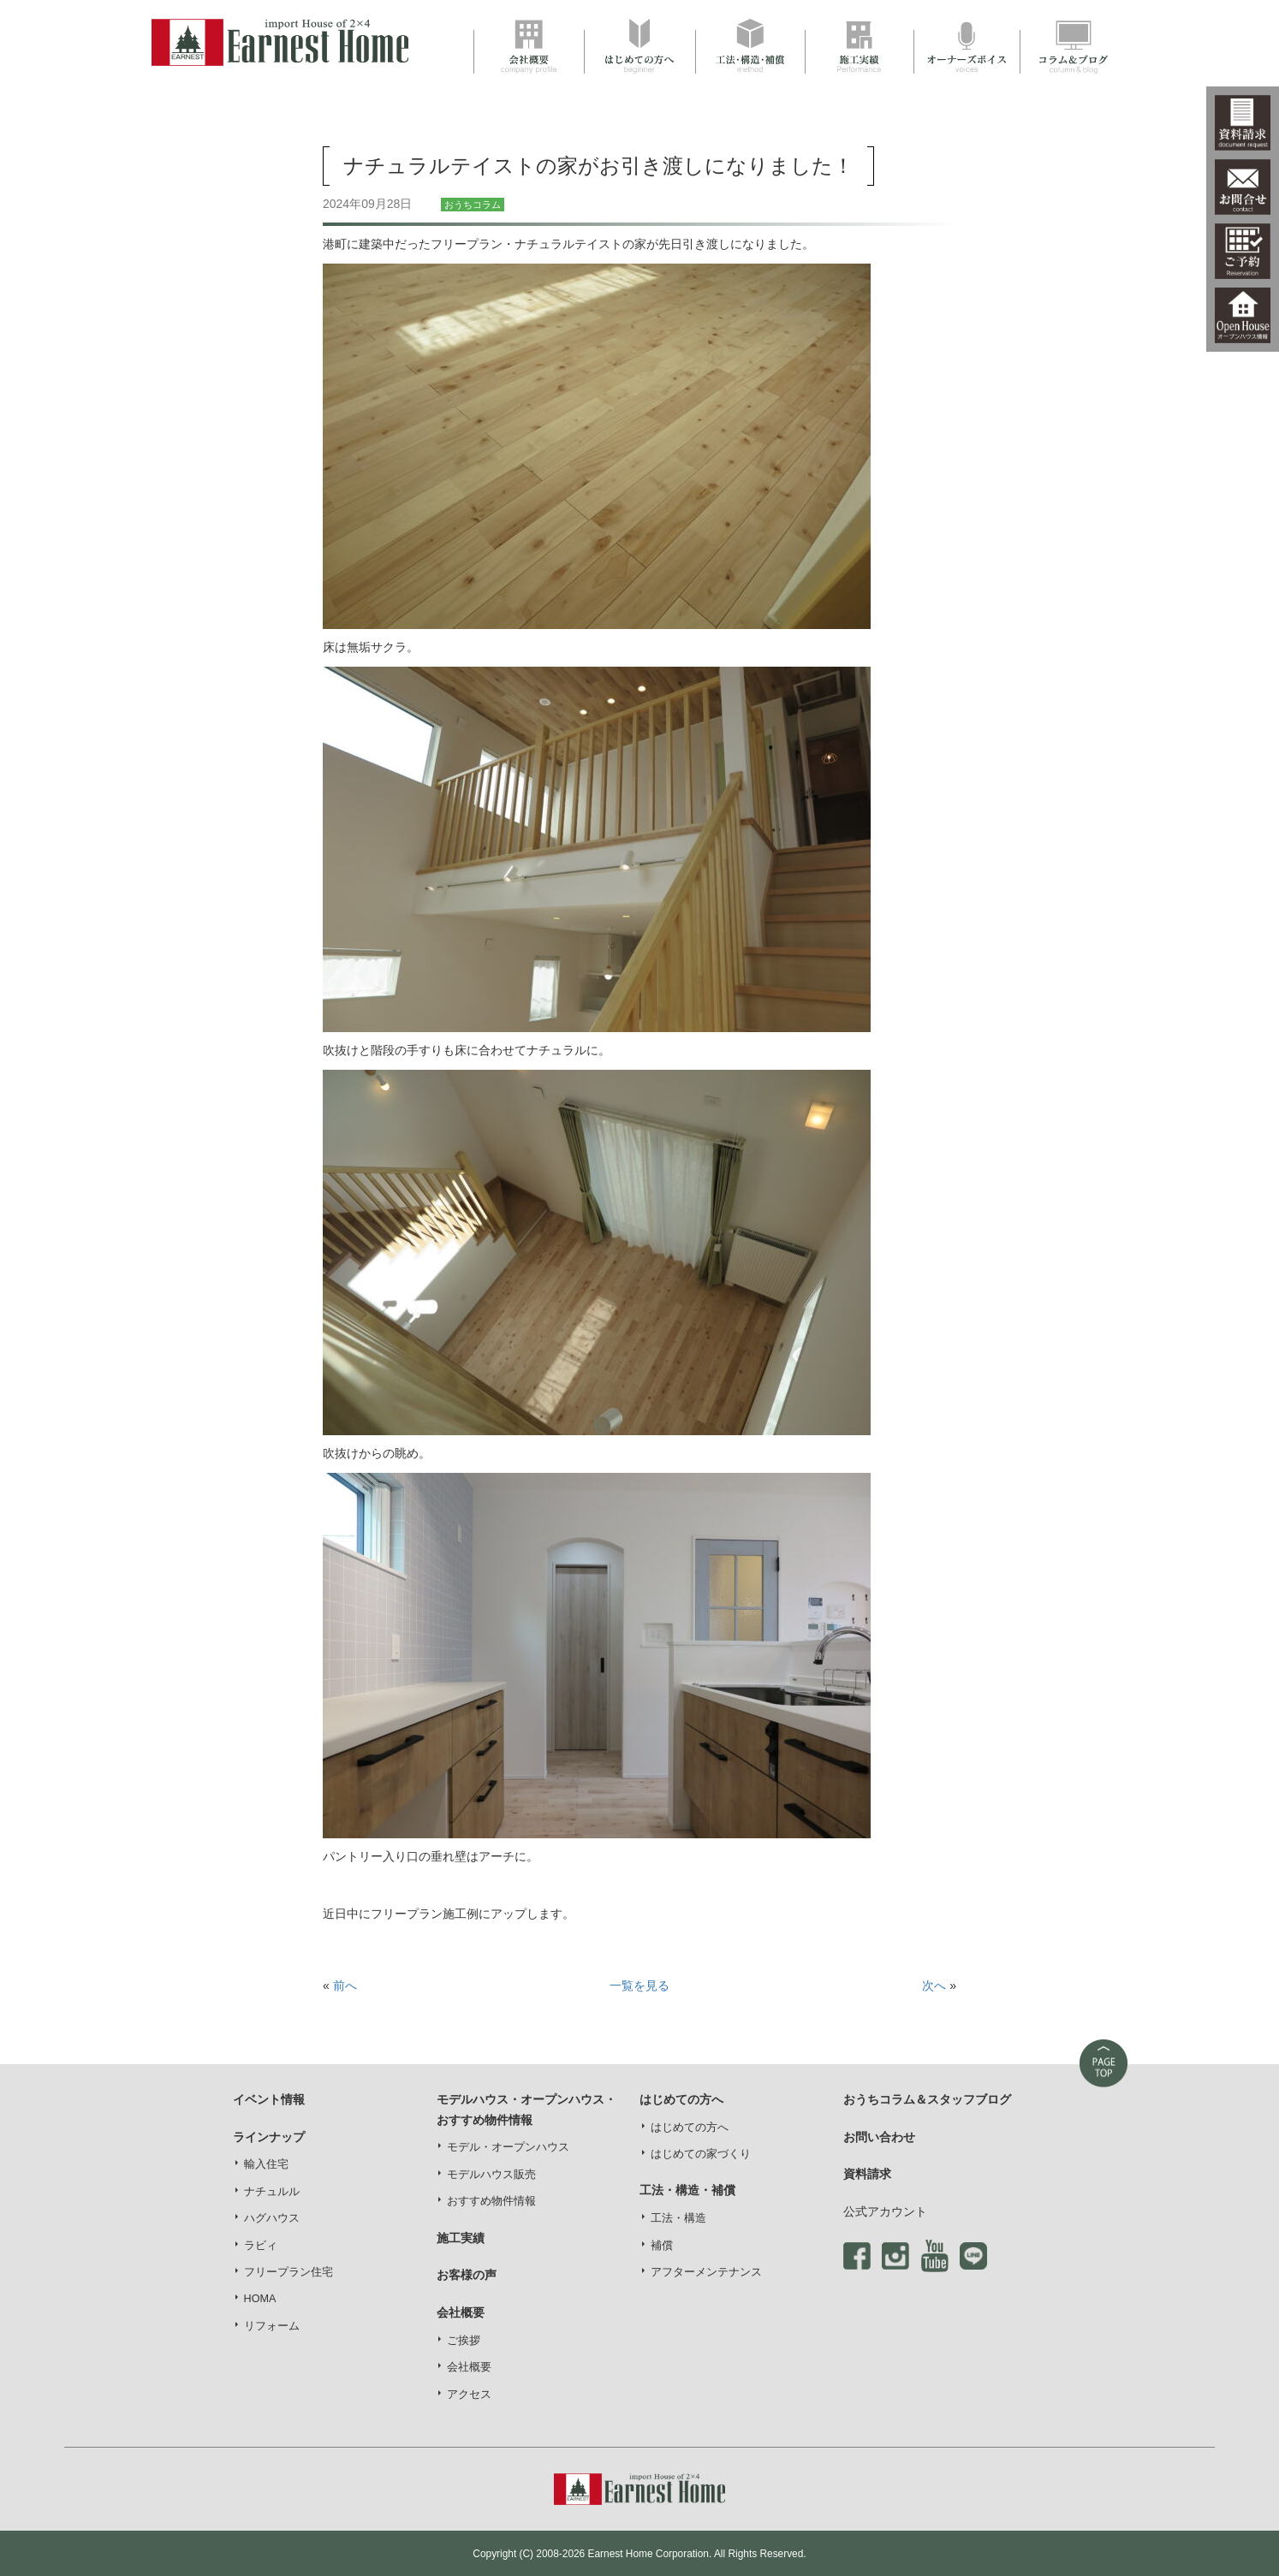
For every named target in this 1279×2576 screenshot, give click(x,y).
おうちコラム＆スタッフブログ (927, 2099)
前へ (345, 1985)
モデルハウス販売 (491, 2175)
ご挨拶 (463, 2341)
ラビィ (260, 2246)
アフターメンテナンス (706, 2272)
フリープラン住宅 (288, 2272)
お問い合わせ (879, 2137)
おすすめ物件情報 (491, 2201)
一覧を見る (639, 1985)
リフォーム (272, 2326)
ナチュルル (272, 2192)
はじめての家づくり (701, 2154)
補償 (662, 2246)
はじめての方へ (690, 2128)
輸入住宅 (266, 2164)
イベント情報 (269, 2099)
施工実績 (461, 2238)
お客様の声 (467, 2275)
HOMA (260, 2299)
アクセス (469, 2395)
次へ (934, 1985)
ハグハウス (272, 2218)
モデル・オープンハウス (508, 2147)
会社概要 (469, 2367)
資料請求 (867, 2174)
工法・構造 (678, 2218)
